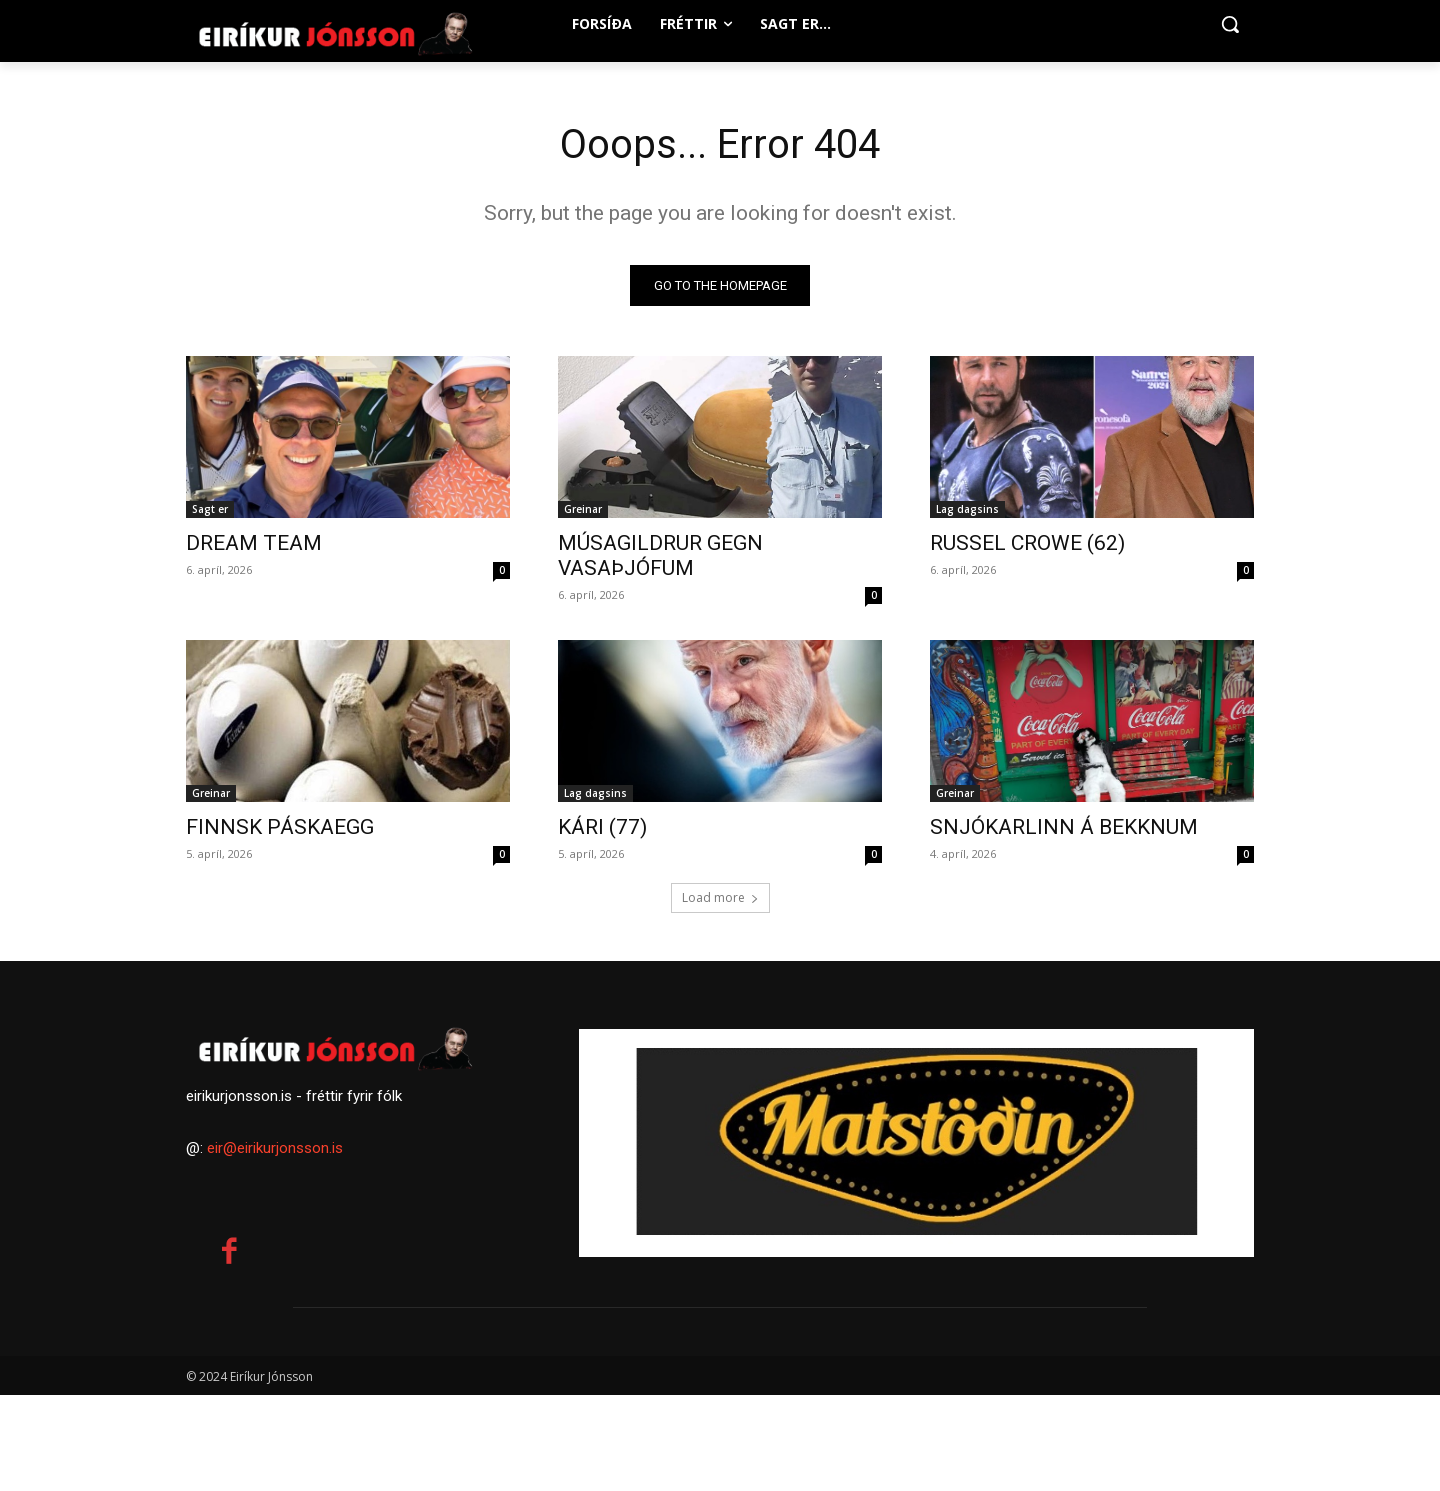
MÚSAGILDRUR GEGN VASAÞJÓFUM (660, 555)
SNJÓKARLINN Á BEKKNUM (1064, 827)
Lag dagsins (967, 509)
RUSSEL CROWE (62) (1027, 543)
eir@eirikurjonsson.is (275, 1148)
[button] (1230, 24)
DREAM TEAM (254, 543)
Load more (720, 897)
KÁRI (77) (602, 827)
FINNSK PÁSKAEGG (280, 827)
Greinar (583, 509)
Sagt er (210, 509)
